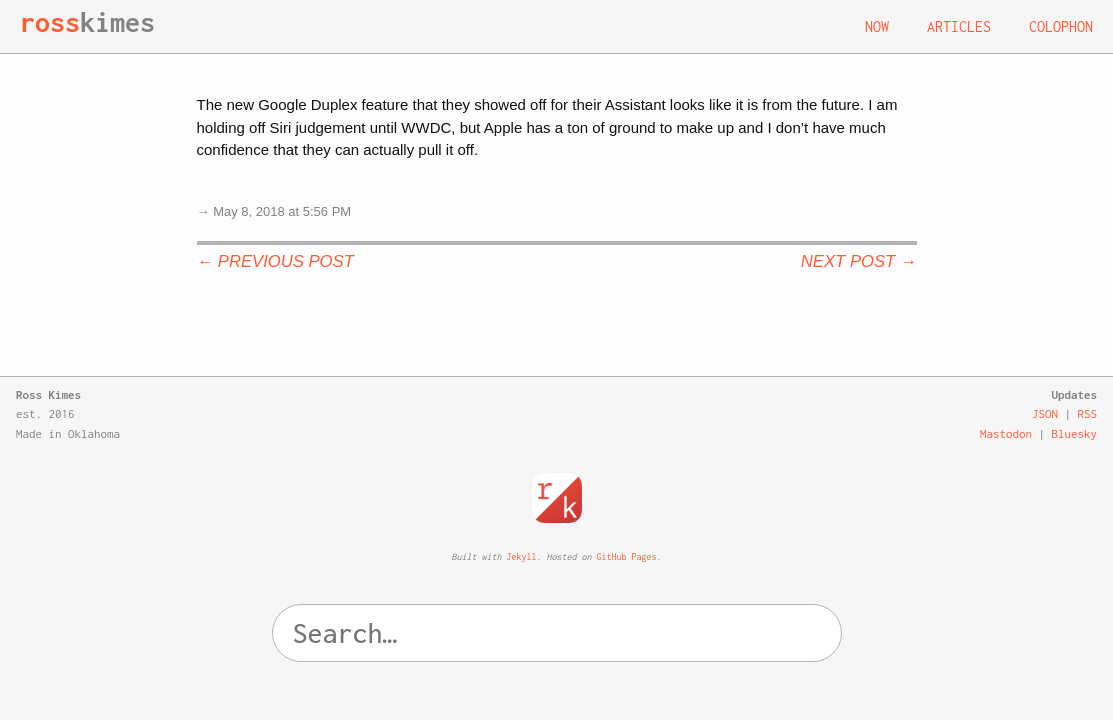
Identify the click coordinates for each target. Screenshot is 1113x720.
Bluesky (1075, 433)
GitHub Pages (627, 556)
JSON (1045, 413)
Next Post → (859, 261)
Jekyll (522, 556)
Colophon (1061, 26)
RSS (1088, 413)
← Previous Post (275, 261)
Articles (959, 26)
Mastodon (1006, 433)
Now (877, 26)
